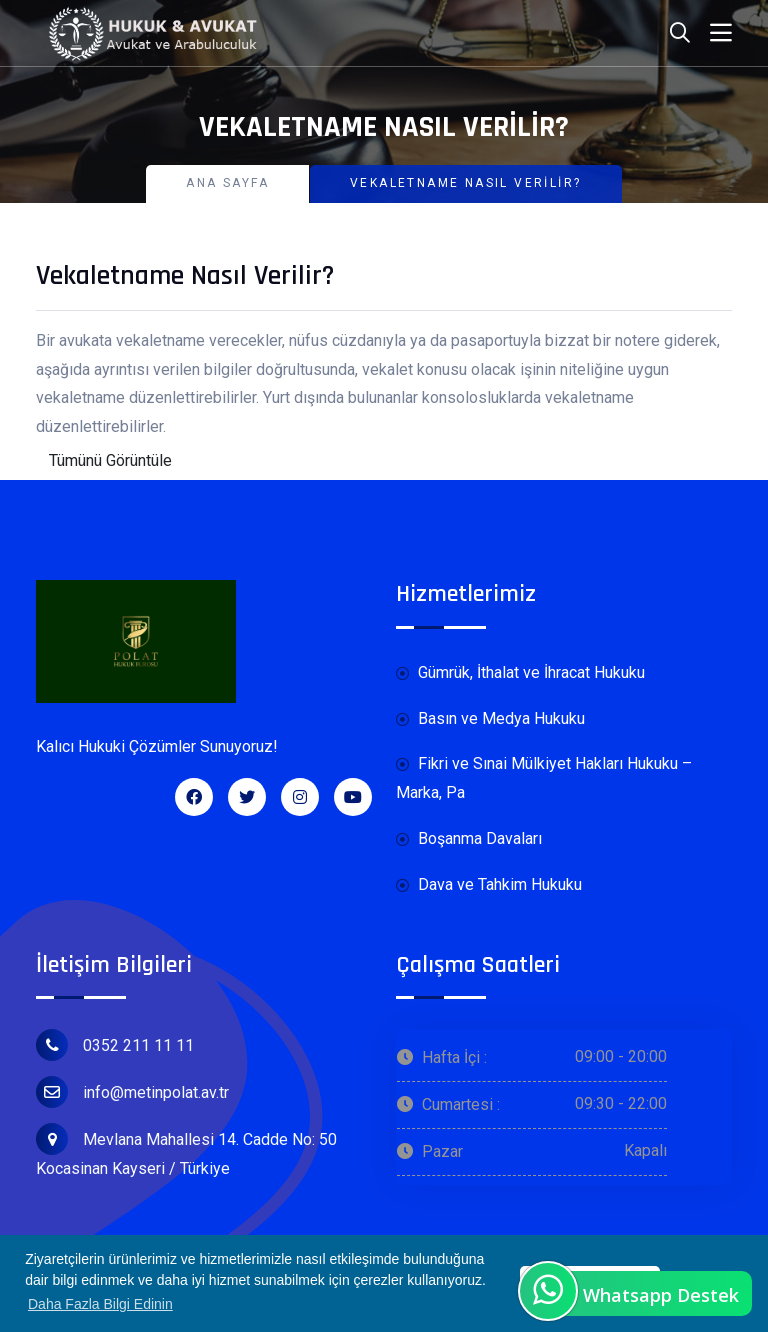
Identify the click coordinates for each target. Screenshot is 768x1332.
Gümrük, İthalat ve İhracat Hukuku (520, 673)
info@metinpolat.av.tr (132, 1092)
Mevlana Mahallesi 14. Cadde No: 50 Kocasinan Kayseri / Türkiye (186, 1150)
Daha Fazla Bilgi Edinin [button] (100, 1304)
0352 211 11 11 (115, 1045)
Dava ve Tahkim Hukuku (489, 885)
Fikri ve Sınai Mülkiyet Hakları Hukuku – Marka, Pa (544, 777)
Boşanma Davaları (469, 839)
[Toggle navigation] (721, 33)
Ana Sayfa (227, 183)
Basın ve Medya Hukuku (490, 719)
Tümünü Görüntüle (110, 460)
